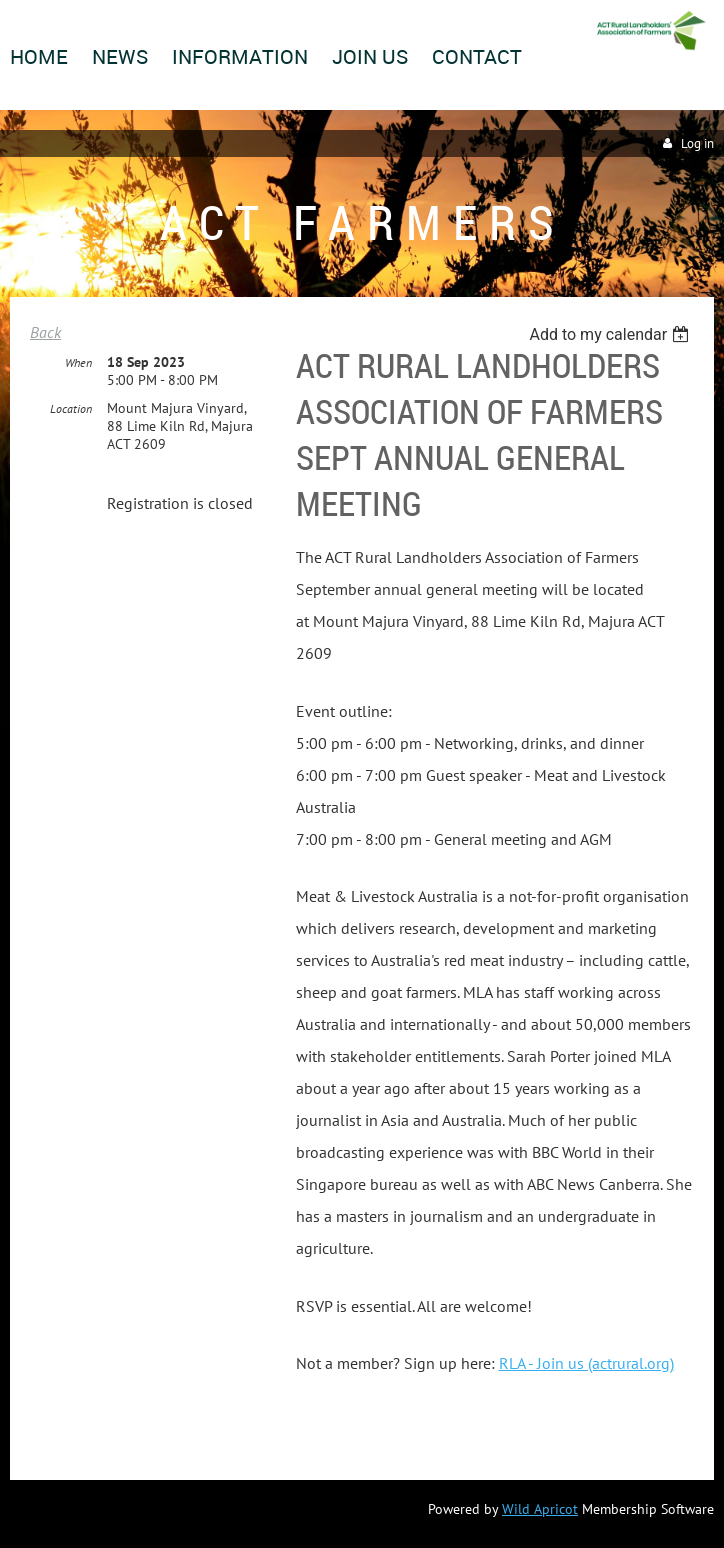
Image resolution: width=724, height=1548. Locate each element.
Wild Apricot (540, 1509)
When (78, 362)
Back (45, 332)
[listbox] (611, 334)
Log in (697, 143)
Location (71, 408)
